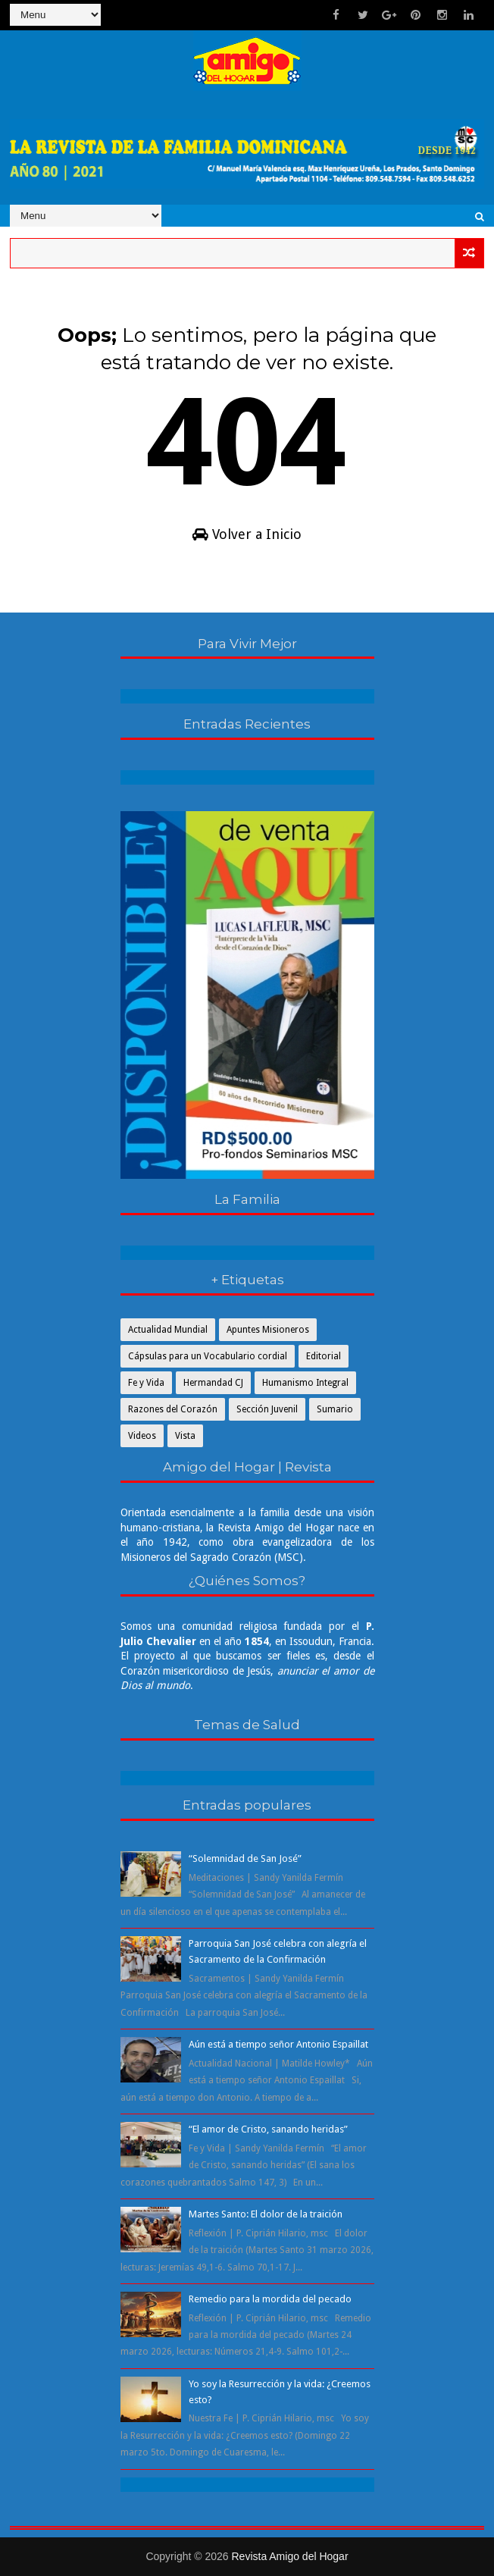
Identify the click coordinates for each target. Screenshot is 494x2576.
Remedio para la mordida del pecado (270, 2299)
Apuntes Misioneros (268, 1329)
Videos (142, 1436)
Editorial (323, 1356)
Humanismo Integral (305, 1382)
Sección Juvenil (267, 1409)
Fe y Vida (146, 1382)
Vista (185, 1436)
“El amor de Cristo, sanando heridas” (268, 2129)
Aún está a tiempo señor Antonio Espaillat (278, 2044)
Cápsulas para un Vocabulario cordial (207, 1356)
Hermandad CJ (213, 1382)
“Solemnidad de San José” (245, 1858)
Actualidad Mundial (168, 1329)
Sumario (335, 1409)
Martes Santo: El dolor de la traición (265, 2214)
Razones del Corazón (172, 1409)
